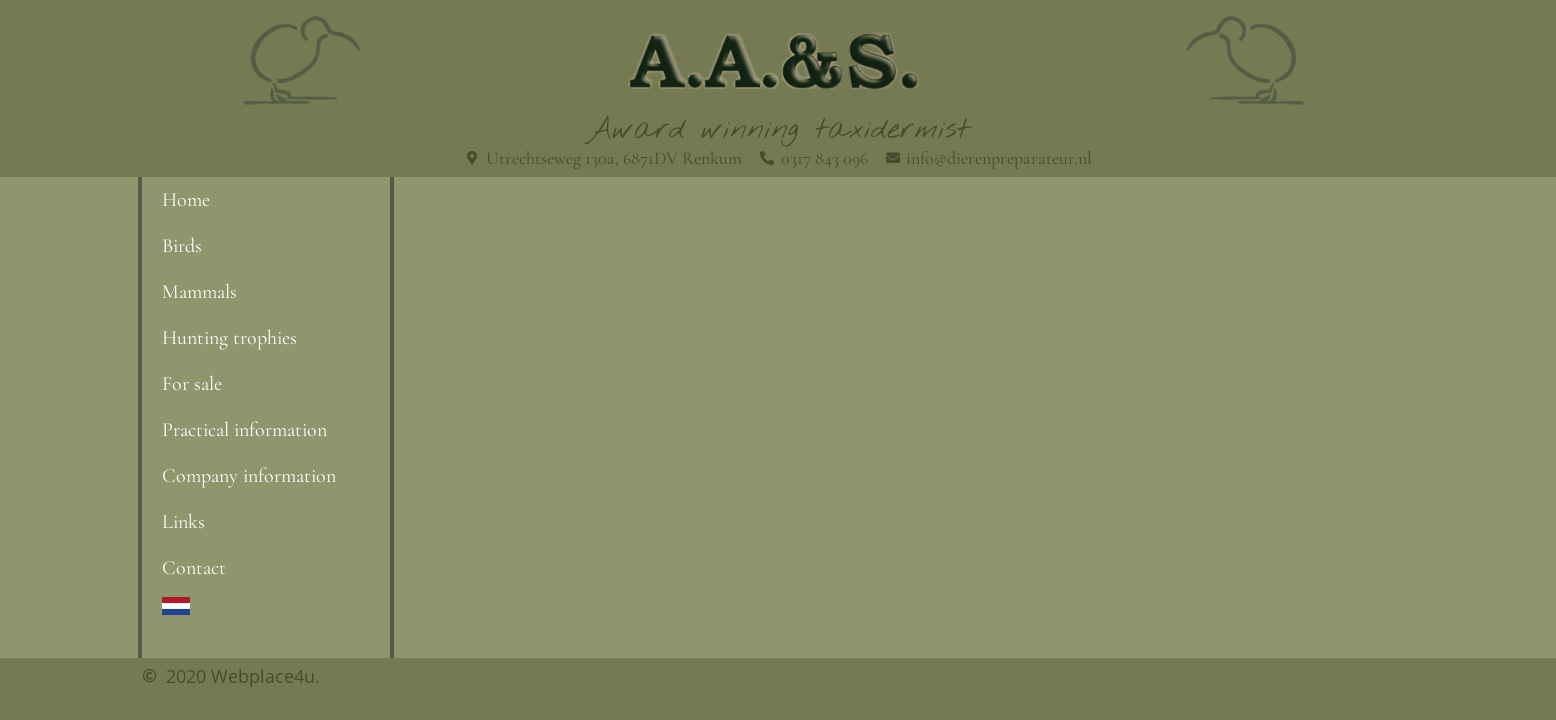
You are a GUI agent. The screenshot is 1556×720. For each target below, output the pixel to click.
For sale (192, 384)
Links (183, 522)
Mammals (199, 292)
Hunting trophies (229, 338)
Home (186, 200)
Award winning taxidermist (778, 130)
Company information (249, 476)
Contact (194, 568)
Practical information (244, 430)
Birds (182, 246)
